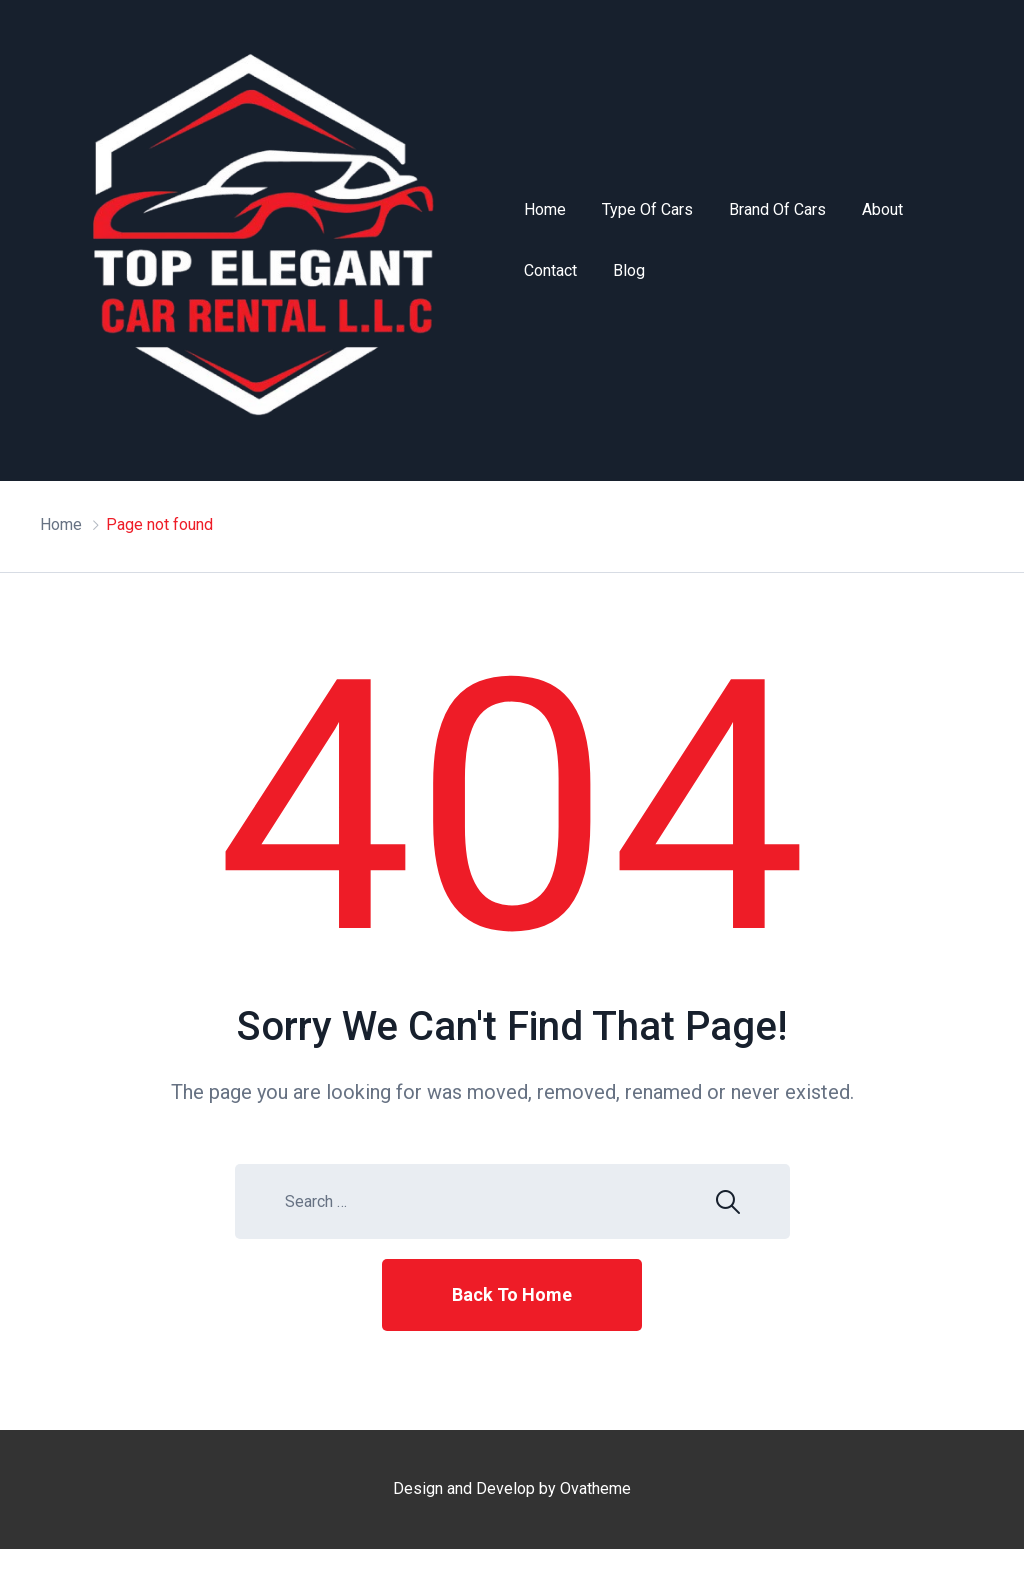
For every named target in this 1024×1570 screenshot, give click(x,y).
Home (545, 209)
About (882, 209)
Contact (550, 270)
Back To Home (512, 1294)
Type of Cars (647, 209)
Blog (629, 270)
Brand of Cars (777, 209)
